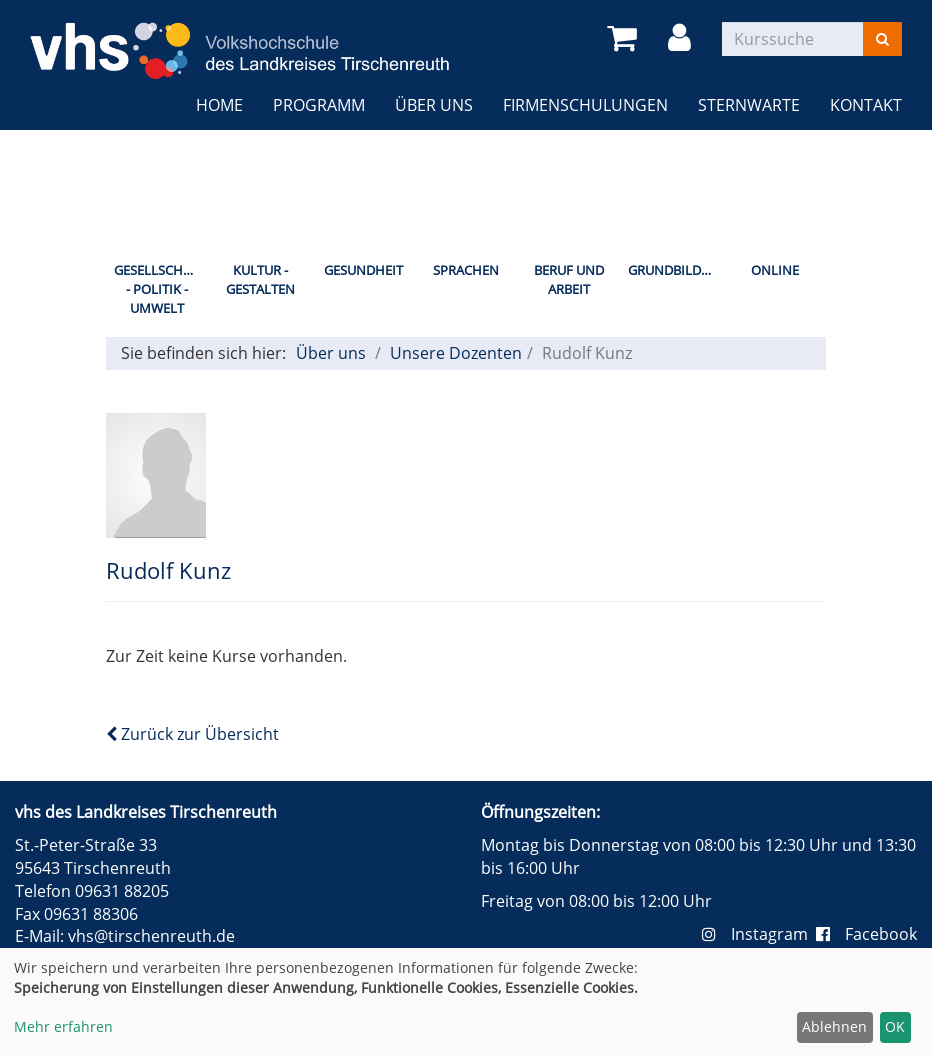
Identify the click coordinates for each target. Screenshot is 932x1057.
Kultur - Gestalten (260, 279)
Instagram (759, 934)
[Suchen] (882, 39)
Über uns (434, 105)
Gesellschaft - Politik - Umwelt (159, 288)
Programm (319, 105)
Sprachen (466, 270)
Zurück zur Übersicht (192, 734)
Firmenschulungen (585, 105)
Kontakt (866, 105)
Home (219, 105)
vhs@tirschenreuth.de (151, 936)
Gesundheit (363, 270)
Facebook (866, 934)
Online (775, 270)
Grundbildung (675, 270)
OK (895, 1026)
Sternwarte (749, 105)
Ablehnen (834, 1026)
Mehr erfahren (63, 1026)
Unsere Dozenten (456, 353)
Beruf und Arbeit (569, 279)
